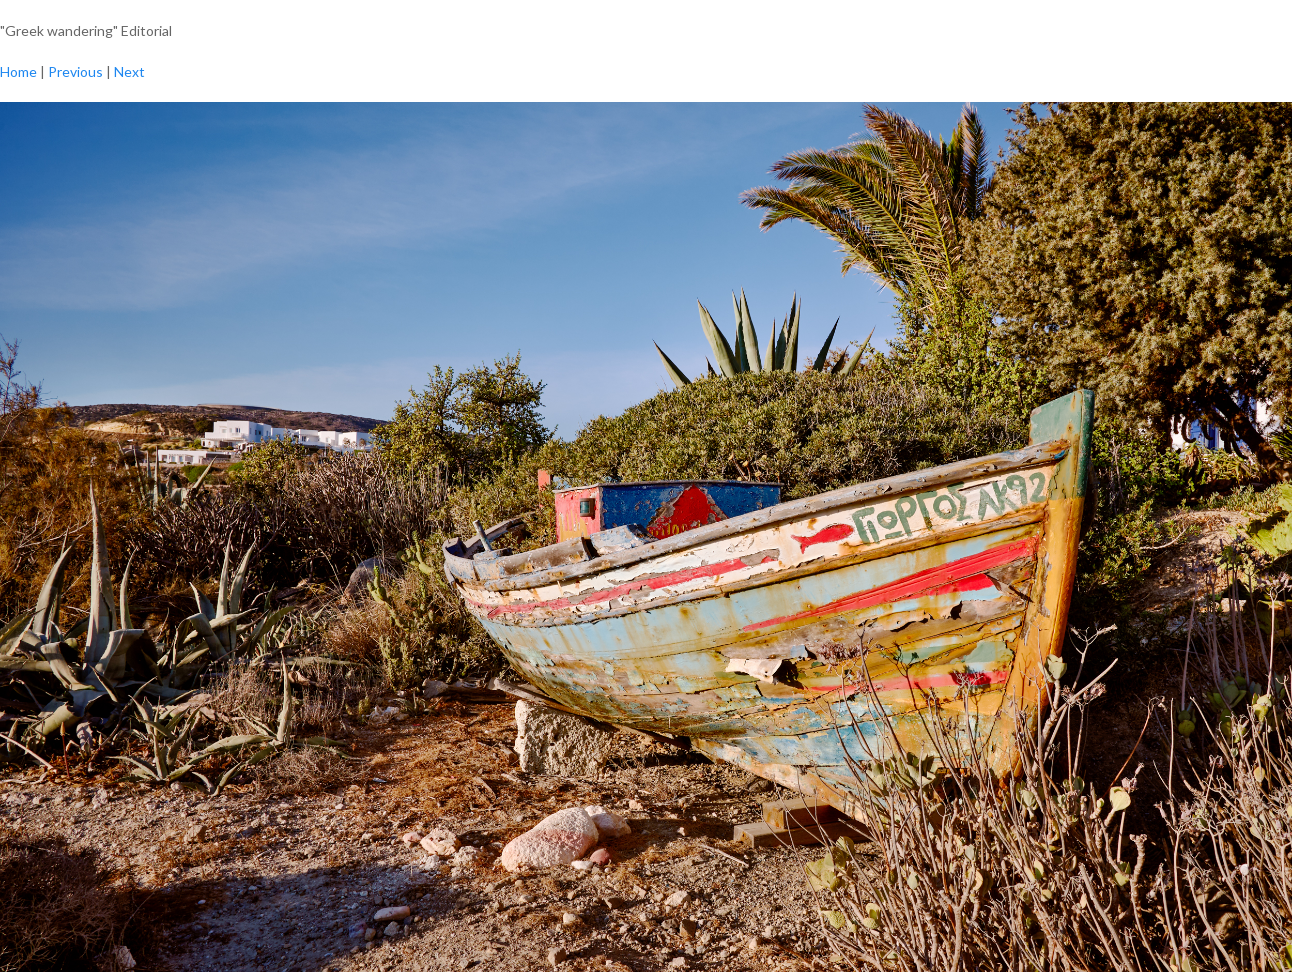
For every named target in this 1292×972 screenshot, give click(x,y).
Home (18, 71)
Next (129, 71)
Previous (75, 71)
